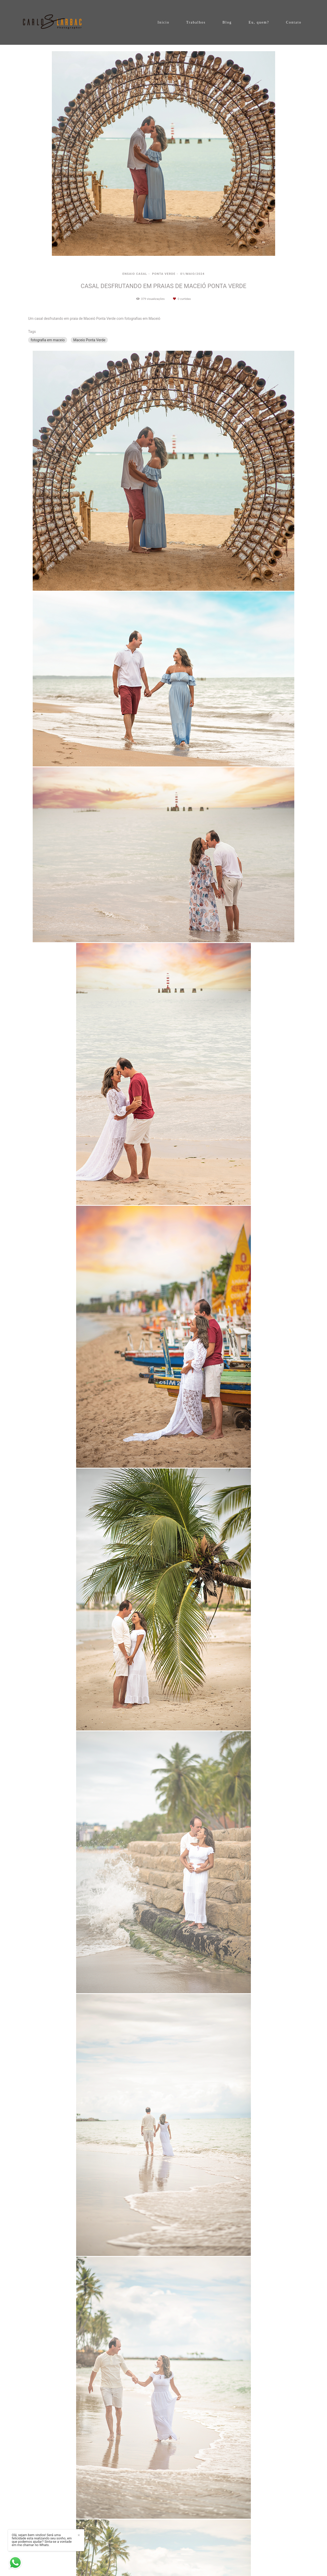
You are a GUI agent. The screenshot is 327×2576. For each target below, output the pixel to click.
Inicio (163, 22)
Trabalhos (196, 22)
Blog (227, 22)
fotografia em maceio (48, 340)
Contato (293, 22)
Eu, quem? (259, 22)
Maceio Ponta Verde (89, 340)
